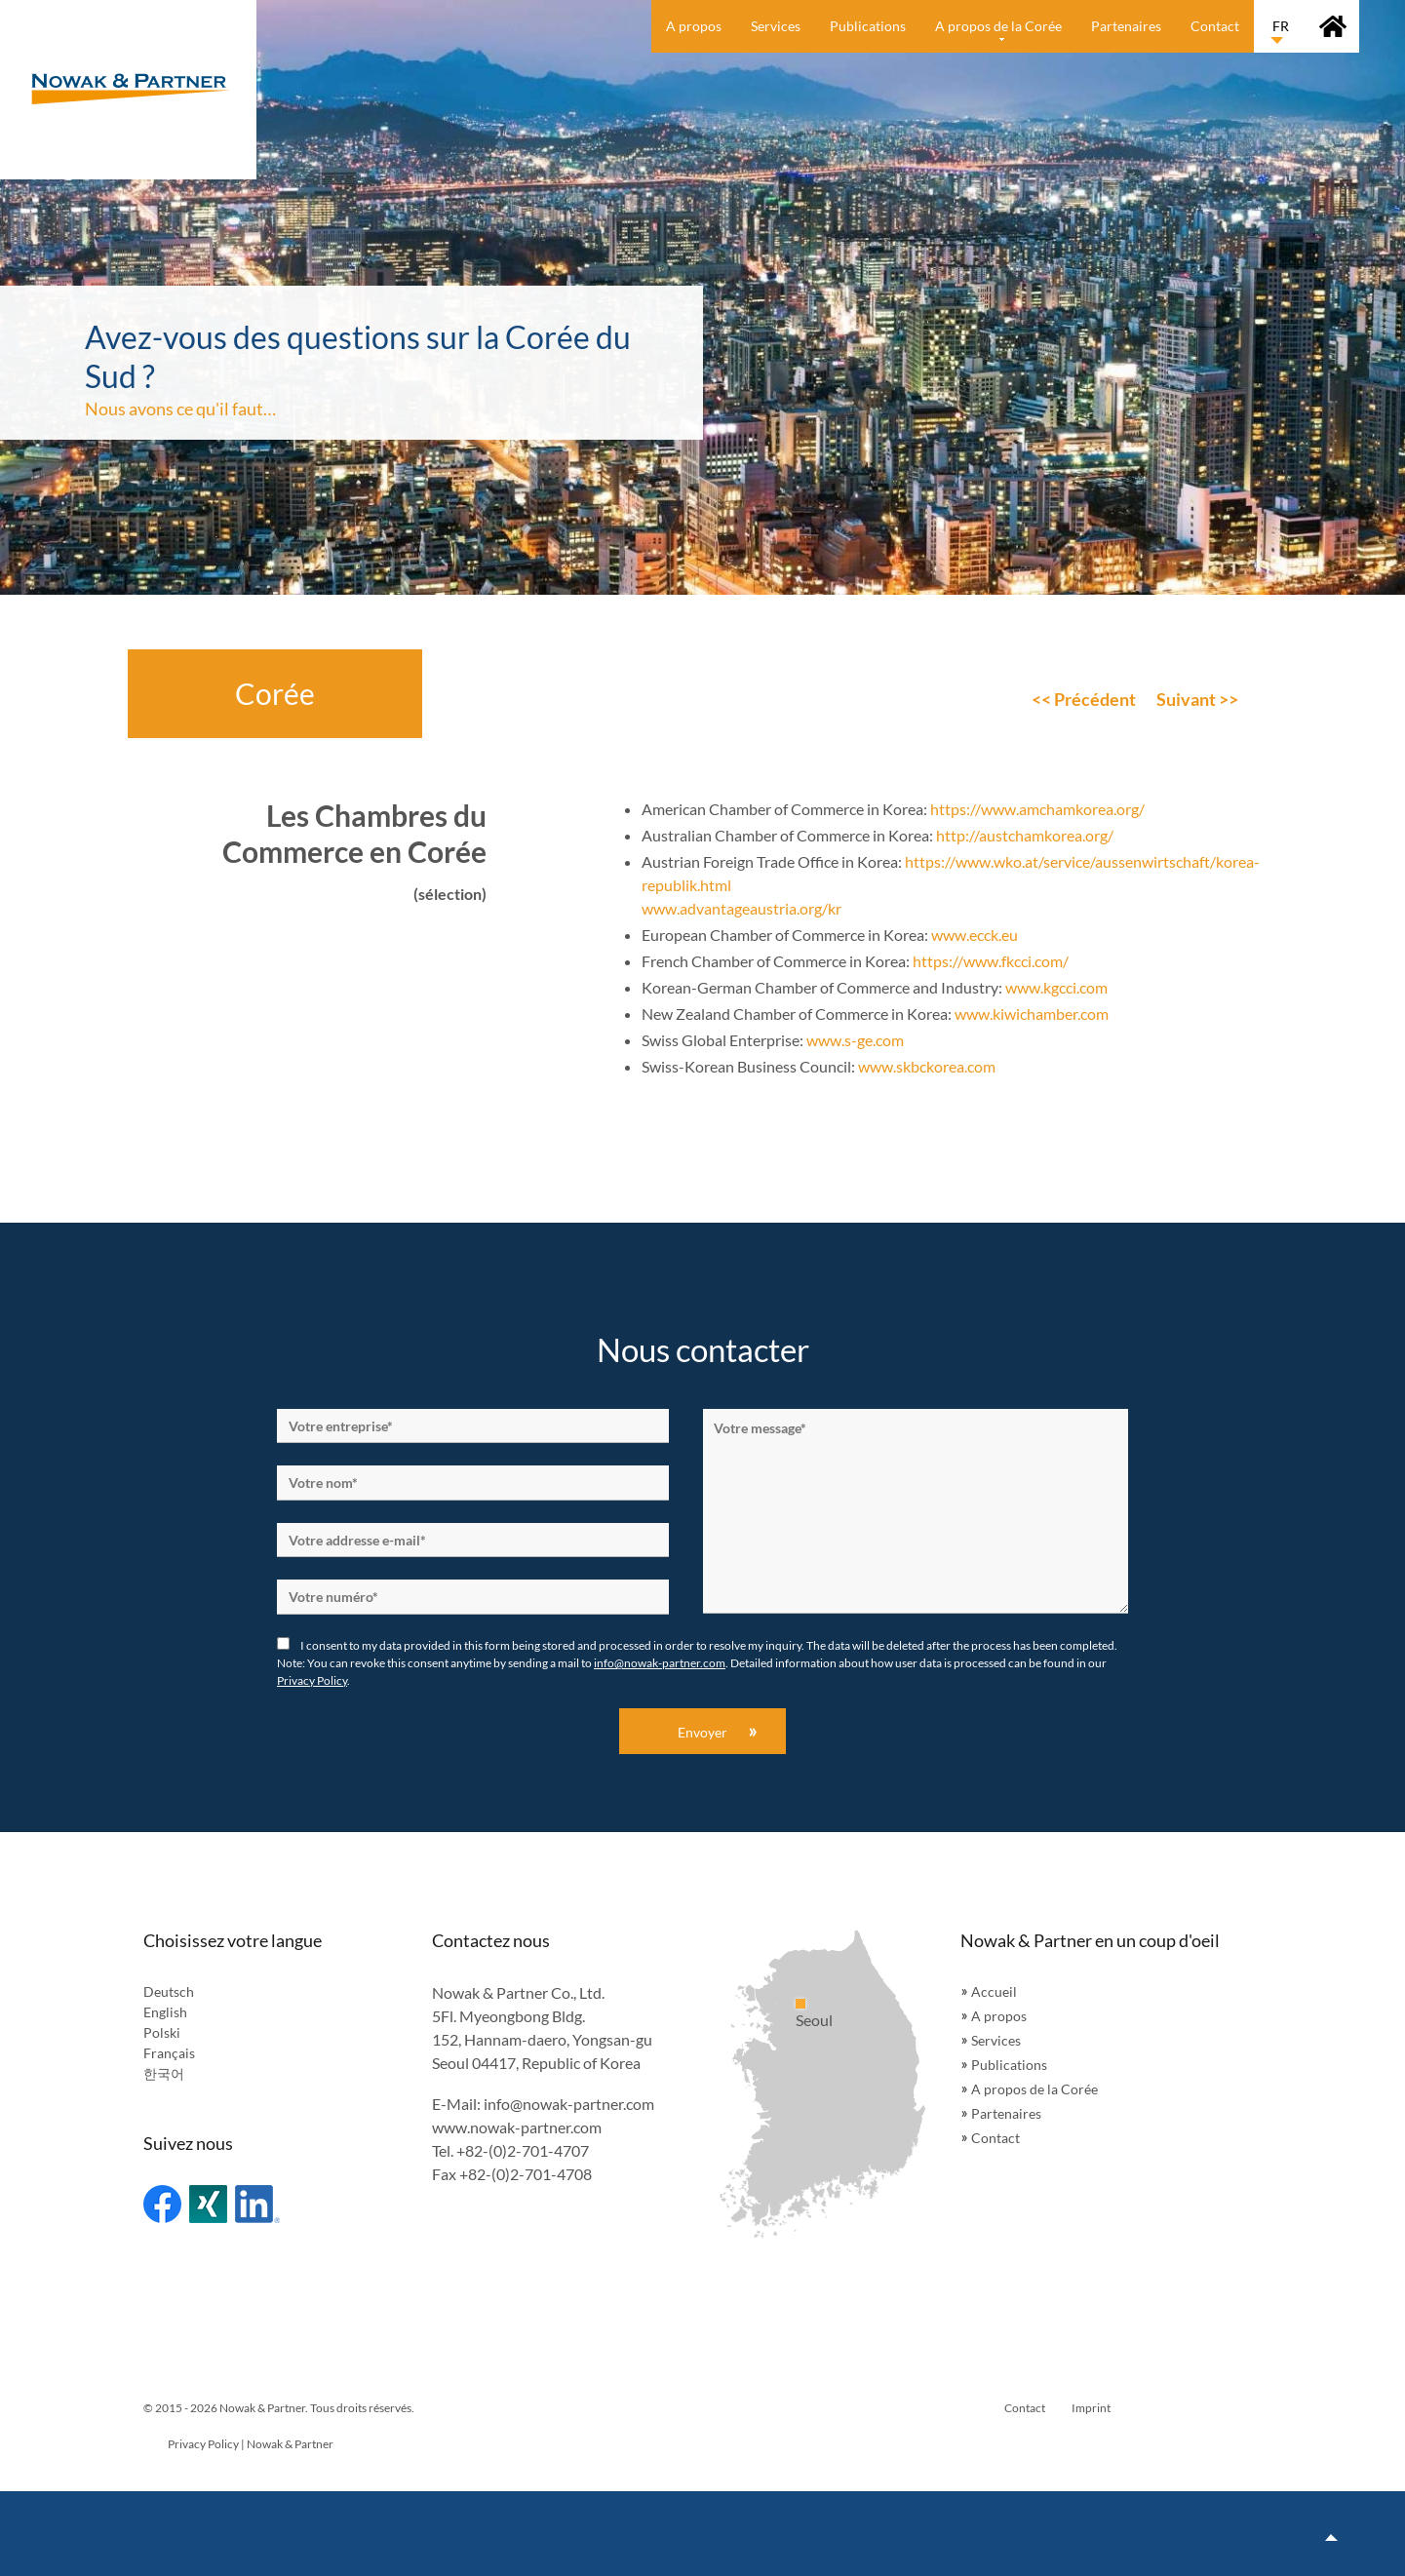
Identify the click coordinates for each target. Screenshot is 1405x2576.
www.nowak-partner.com (517, 2127)
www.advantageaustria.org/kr (741, 908)
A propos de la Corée (1034, 2089)
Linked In (257, 2204)
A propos (999, 2016)
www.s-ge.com (855, 1040)
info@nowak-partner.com (659, 1663)
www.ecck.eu (974, 934)
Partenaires (1006, 2113)
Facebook (162, 2204)
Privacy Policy (312, 1680)
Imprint (1091, 2407)
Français (169, 2053)
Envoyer (702, 1732)
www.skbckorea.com (926, 1066)
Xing (208, 2204)
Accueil (994, 1991)
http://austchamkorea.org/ (1024, 835)
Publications (1009, 2064)
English (165, 2012)
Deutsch (168, 1991)
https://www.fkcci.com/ (991, 961)
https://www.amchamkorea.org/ (1037, 809)
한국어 (163, 2073)
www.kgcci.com (1056, 987)
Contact (995, 2137)
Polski (161, 2032)
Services (996, 2040)
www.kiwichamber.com (1032, 1013)
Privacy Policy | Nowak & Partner (250, 2444)
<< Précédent (1084, 699)
